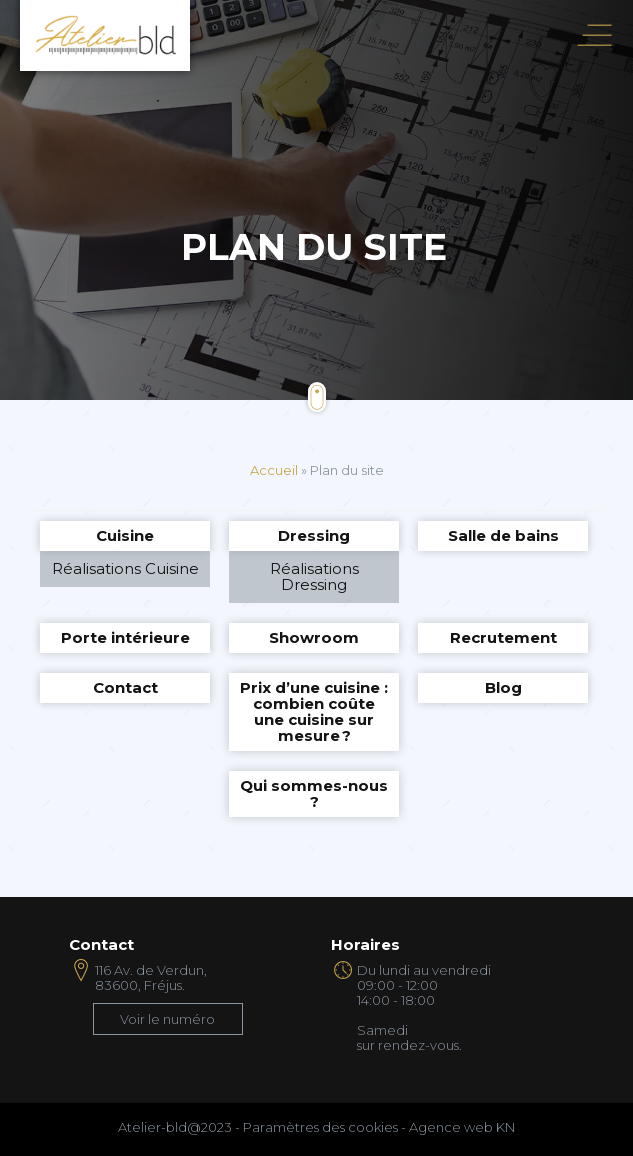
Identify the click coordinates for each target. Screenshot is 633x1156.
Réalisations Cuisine (125, 568)
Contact (125, 687)
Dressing (314, 535)
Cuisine (125, 535)
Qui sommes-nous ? (314, 793)
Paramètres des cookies (320, 1127)
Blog (503, 687)
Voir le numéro (167, 1019)
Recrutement (503, 637)
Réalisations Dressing (314, 576)
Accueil (274, 470)
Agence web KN (462, 1127)
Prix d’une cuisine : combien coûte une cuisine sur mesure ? (314, 711)
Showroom (314, 637)
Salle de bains (503, 535)
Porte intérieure (125, 637)
